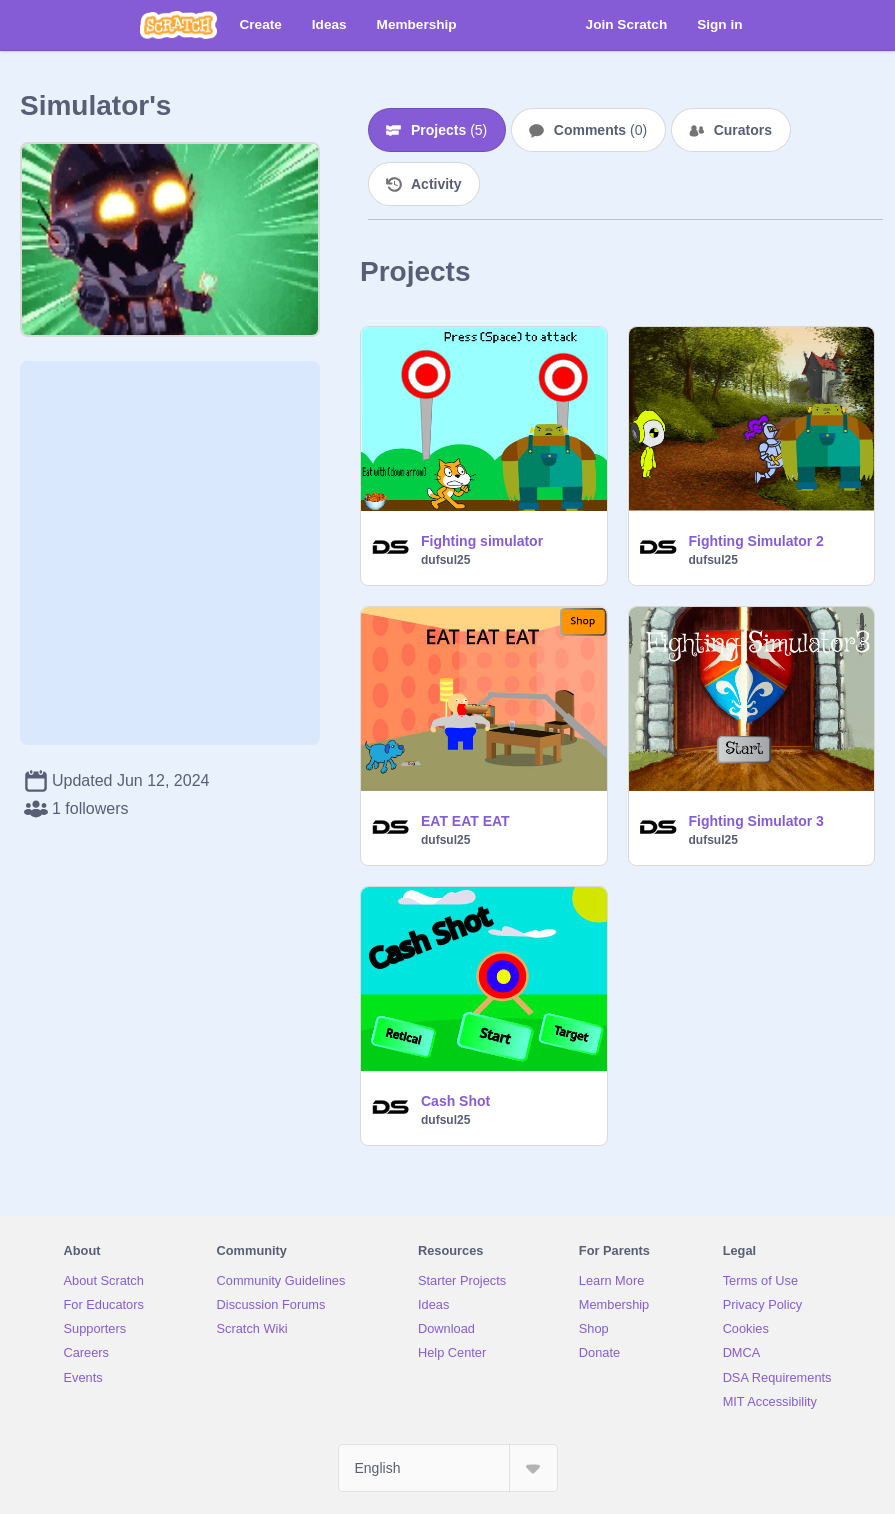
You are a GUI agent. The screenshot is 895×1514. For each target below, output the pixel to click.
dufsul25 (445, 560)
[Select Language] (448, 1468)
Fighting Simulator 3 (756, 821)
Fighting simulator (482, 541)
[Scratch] (178, 25)
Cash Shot (455, 1101)
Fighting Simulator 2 (756, 541)
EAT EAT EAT (465, 821)
